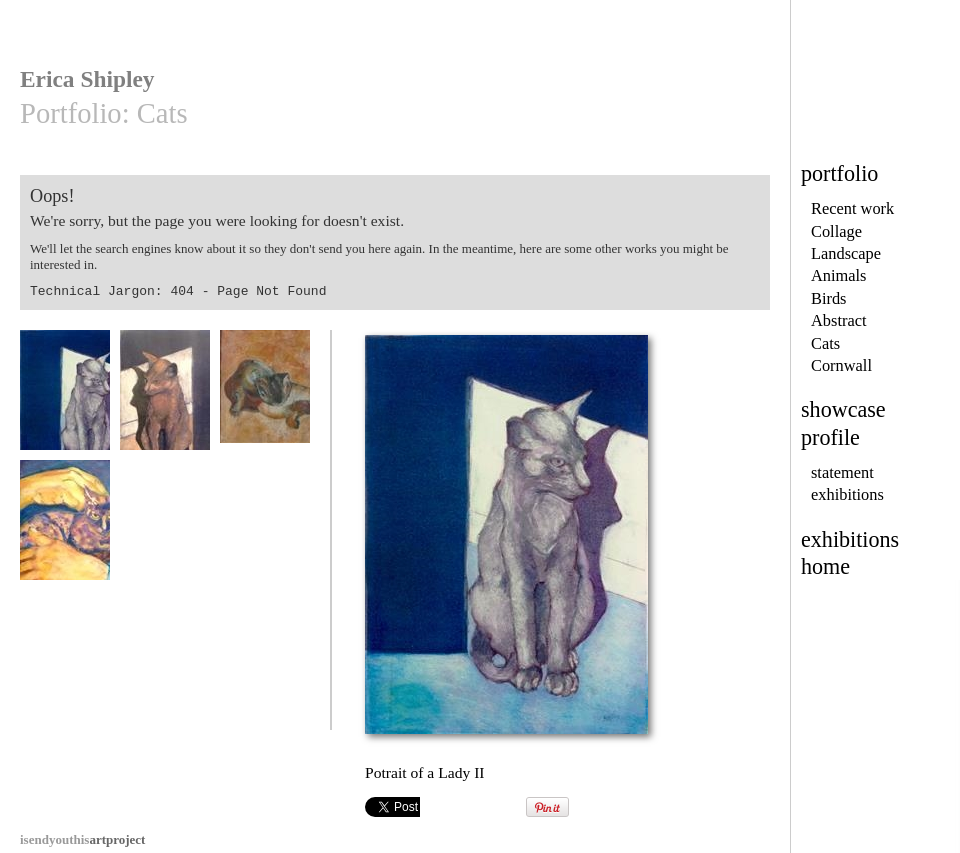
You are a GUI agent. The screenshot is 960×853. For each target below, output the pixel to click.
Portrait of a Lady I (165, 399)
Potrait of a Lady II (65, 399)
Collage (836, 231)
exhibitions (847, 494)
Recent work (852, 208)
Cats (825, 343)
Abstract (838, 320)
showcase (843, 409)
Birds (829, 298)
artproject (82, 839)
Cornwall (841, 365)
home (825, 566)
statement (842, 472)
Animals (839, 275)
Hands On (65, 529)
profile (830, 437)
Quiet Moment (265, 399)
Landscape (846, 253)
